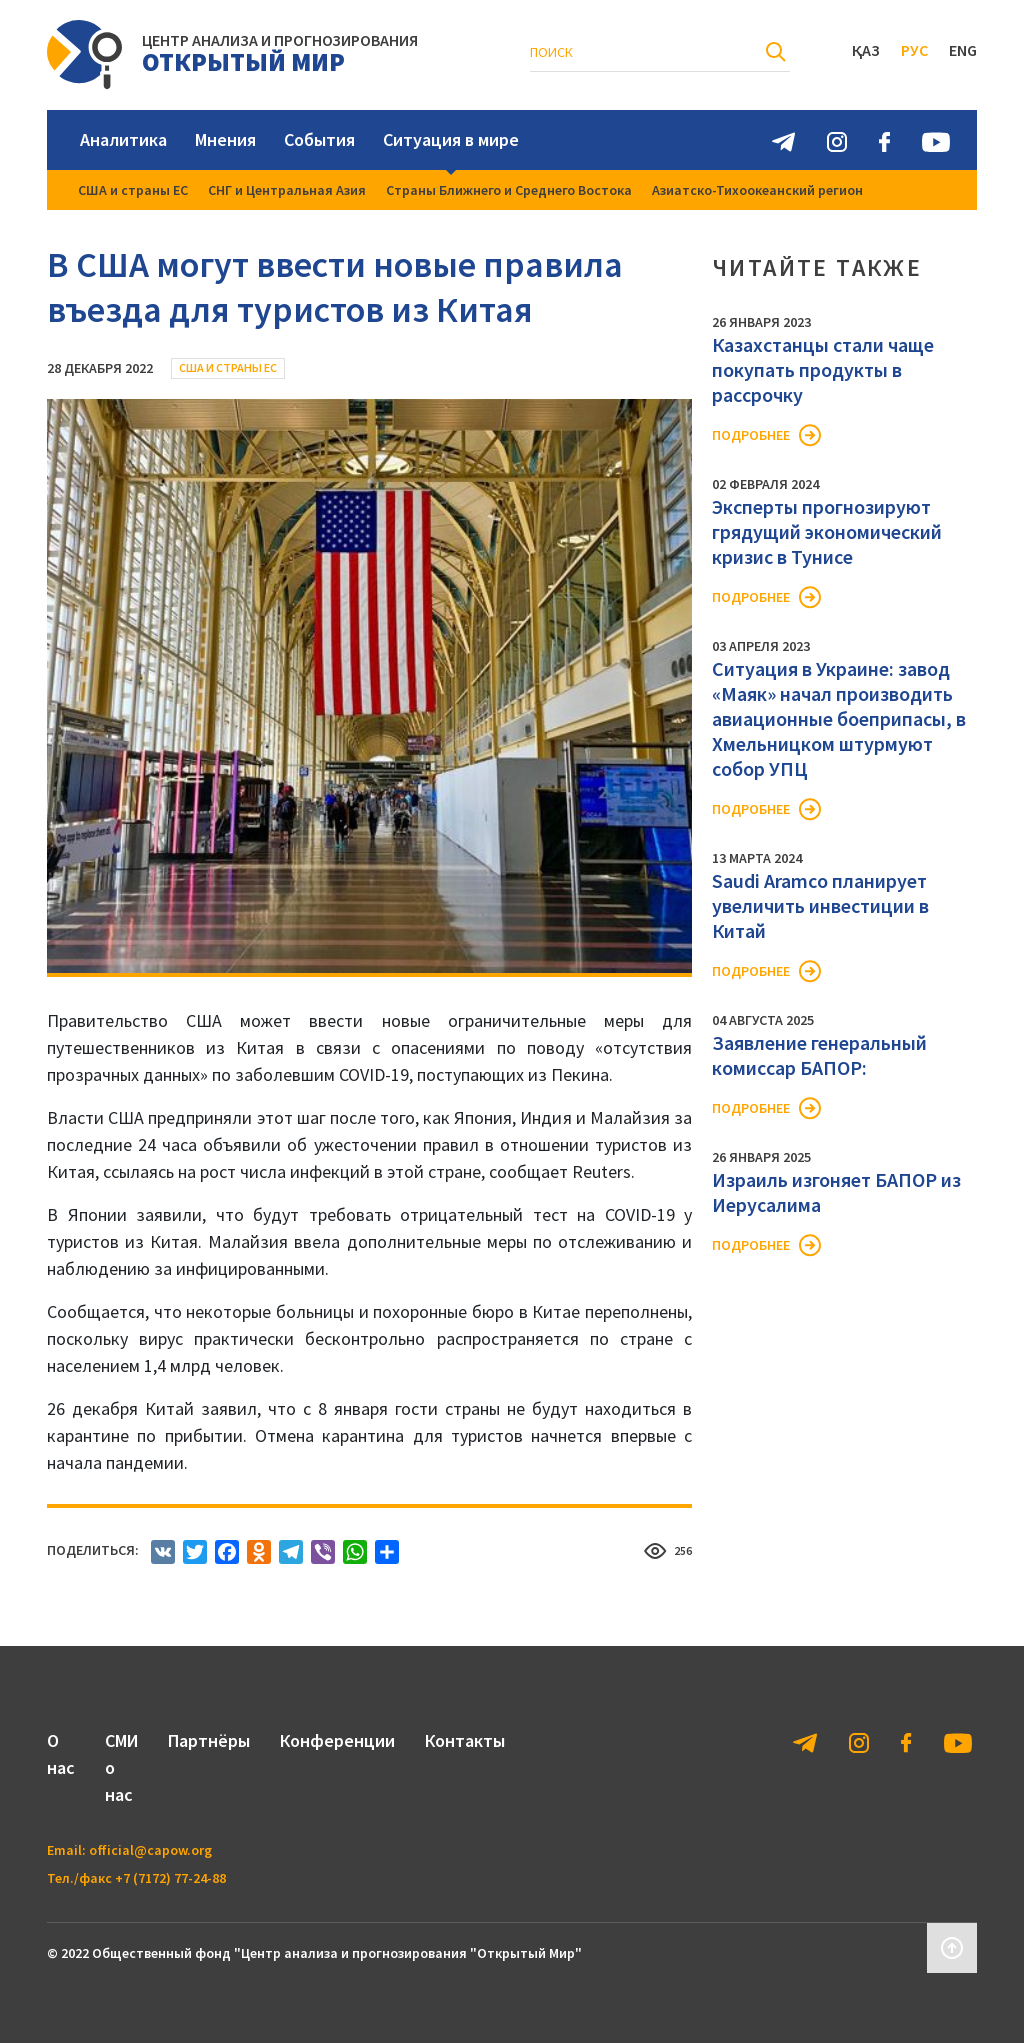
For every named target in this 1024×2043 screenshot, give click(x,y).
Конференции (337, 1740)
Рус (914, 50)
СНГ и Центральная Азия (287, 190)
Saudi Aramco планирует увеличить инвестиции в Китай (820, 905)
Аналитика (123, 139)
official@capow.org (150, 1850)
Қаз (866, 50)
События (319, 139)
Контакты (465, 1740)
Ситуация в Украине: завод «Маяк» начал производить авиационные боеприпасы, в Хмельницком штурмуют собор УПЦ (839, 718)
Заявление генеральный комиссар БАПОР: (819, 1055)
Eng (963, 50)
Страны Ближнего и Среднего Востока (509, 190)
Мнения (225, 139)
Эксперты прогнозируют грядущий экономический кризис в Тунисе (827, 531)
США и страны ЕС (133, 190)
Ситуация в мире (451, 139)
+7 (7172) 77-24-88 (170, 1878)
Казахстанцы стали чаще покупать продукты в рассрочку (823, 369)
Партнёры (209, 1740)
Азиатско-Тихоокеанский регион (757, 190)
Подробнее (751, 435)
